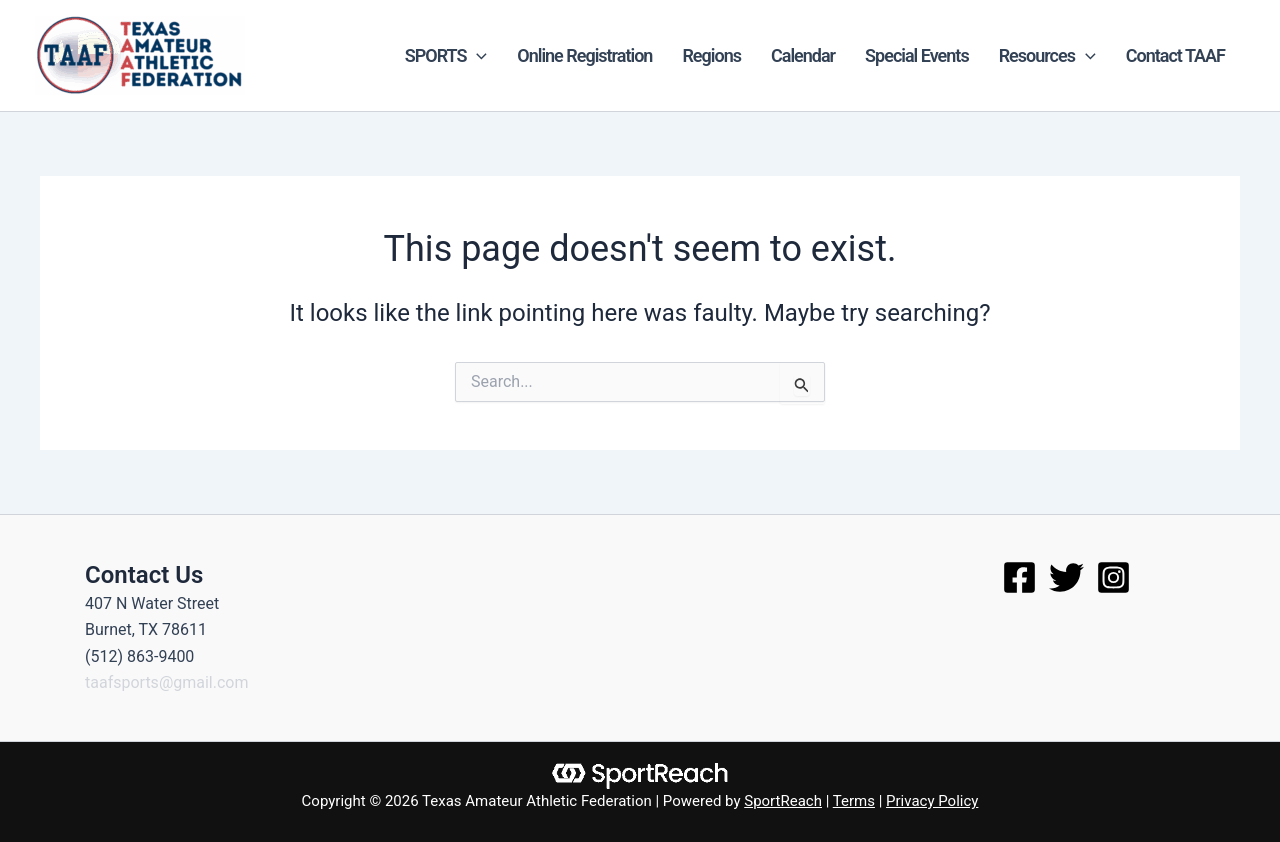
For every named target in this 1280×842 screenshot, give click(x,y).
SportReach (783, 801)
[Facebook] (1019, 577)
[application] (476, 56)
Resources (1047, 56)
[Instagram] (1113, 577)
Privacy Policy (932, 801)
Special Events (917, 55)
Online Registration (584, 55)
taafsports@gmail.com (167, 682)
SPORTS (446, 56)
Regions (711, 55)
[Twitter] (1066, 577)
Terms (854, 801)
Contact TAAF (1175, 55)
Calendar (803, 55)
